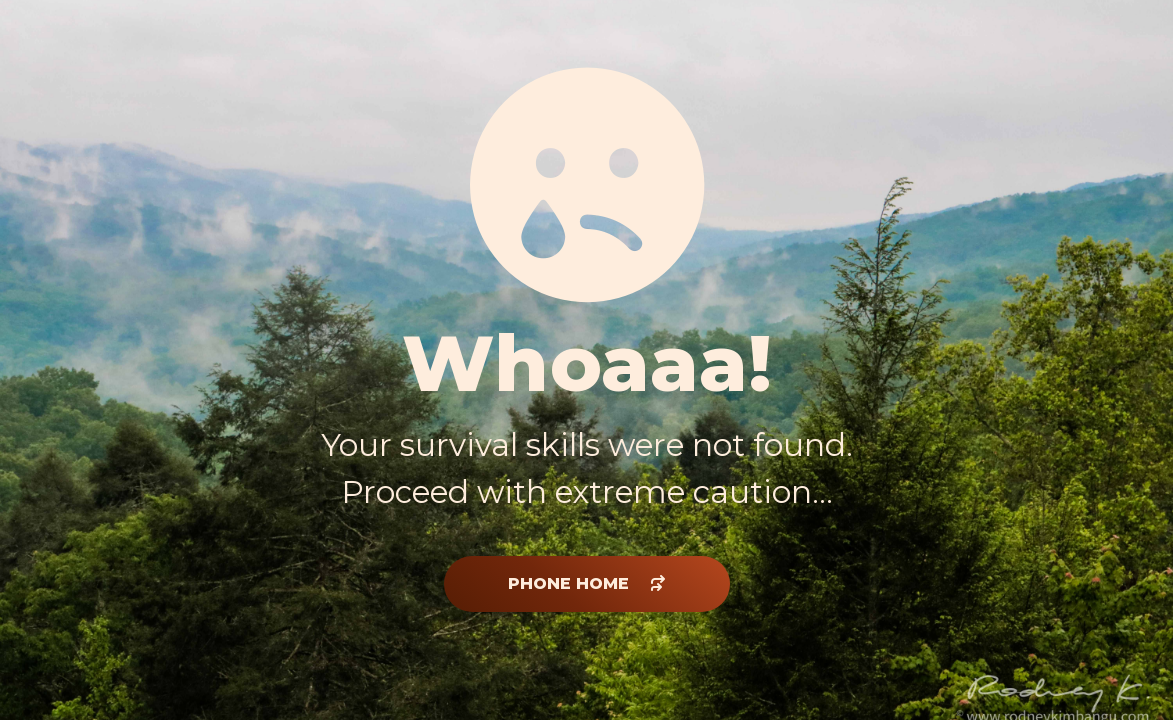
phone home (587, 583)
